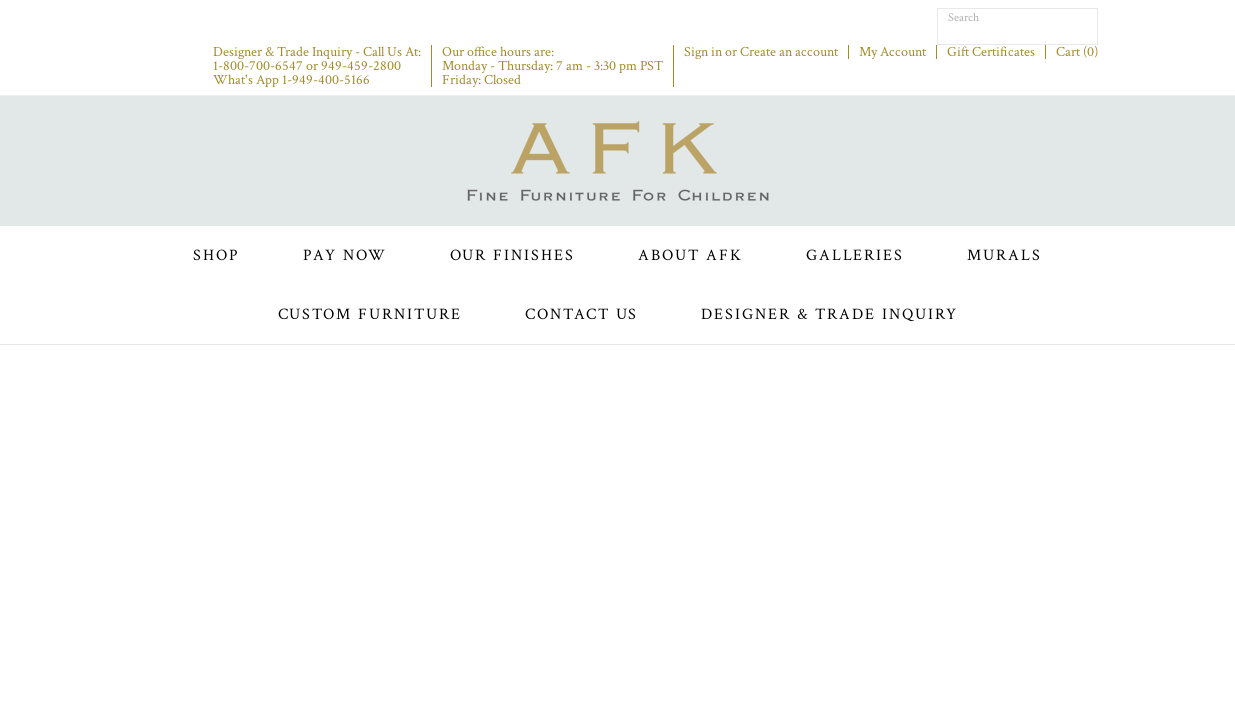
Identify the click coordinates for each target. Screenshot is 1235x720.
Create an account (789, 52)
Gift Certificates (991, 52)
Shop (216, 255)
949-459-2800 (361, 66)
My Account (892, 52)
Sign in (703, 52)
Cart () (1077, 52)
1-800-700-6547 (258, 66)
